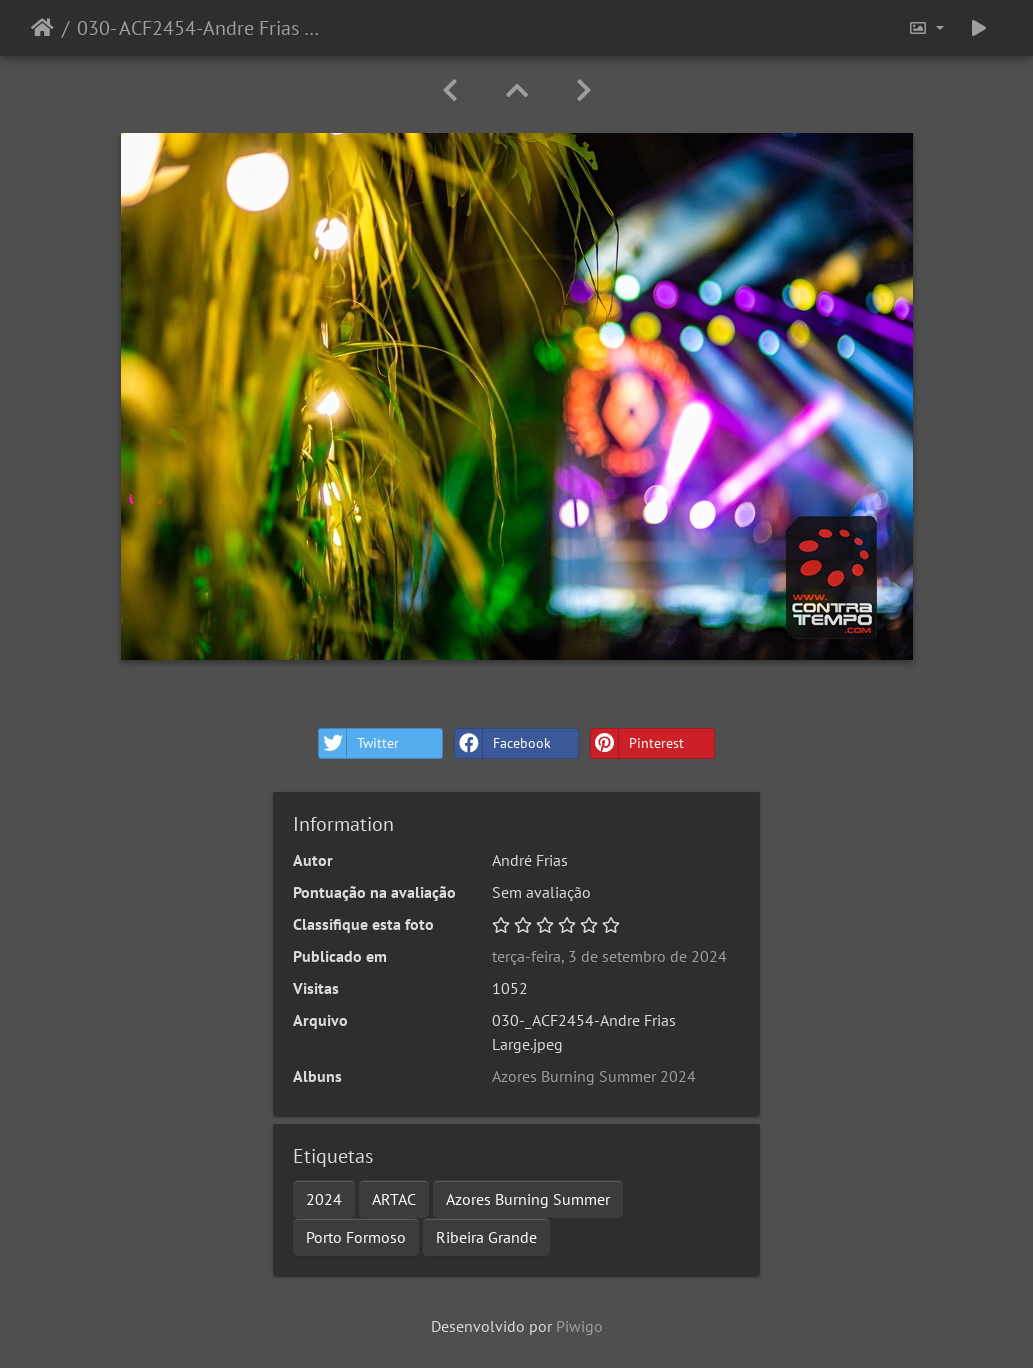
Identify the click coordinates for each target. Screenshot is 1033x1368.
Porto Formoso (356, 1237)
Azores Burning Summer (528, 1199)
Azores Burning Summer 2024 (594, 1076)
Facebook (503, 743)
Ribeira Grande (486, 1237)
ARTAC (394, 1199)
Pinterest (637, 743)
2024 (324, 1199)
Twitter (359, 743)
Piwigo (579, 1326)
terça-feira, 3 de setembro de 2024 (609, 956)
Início (42, 28)
